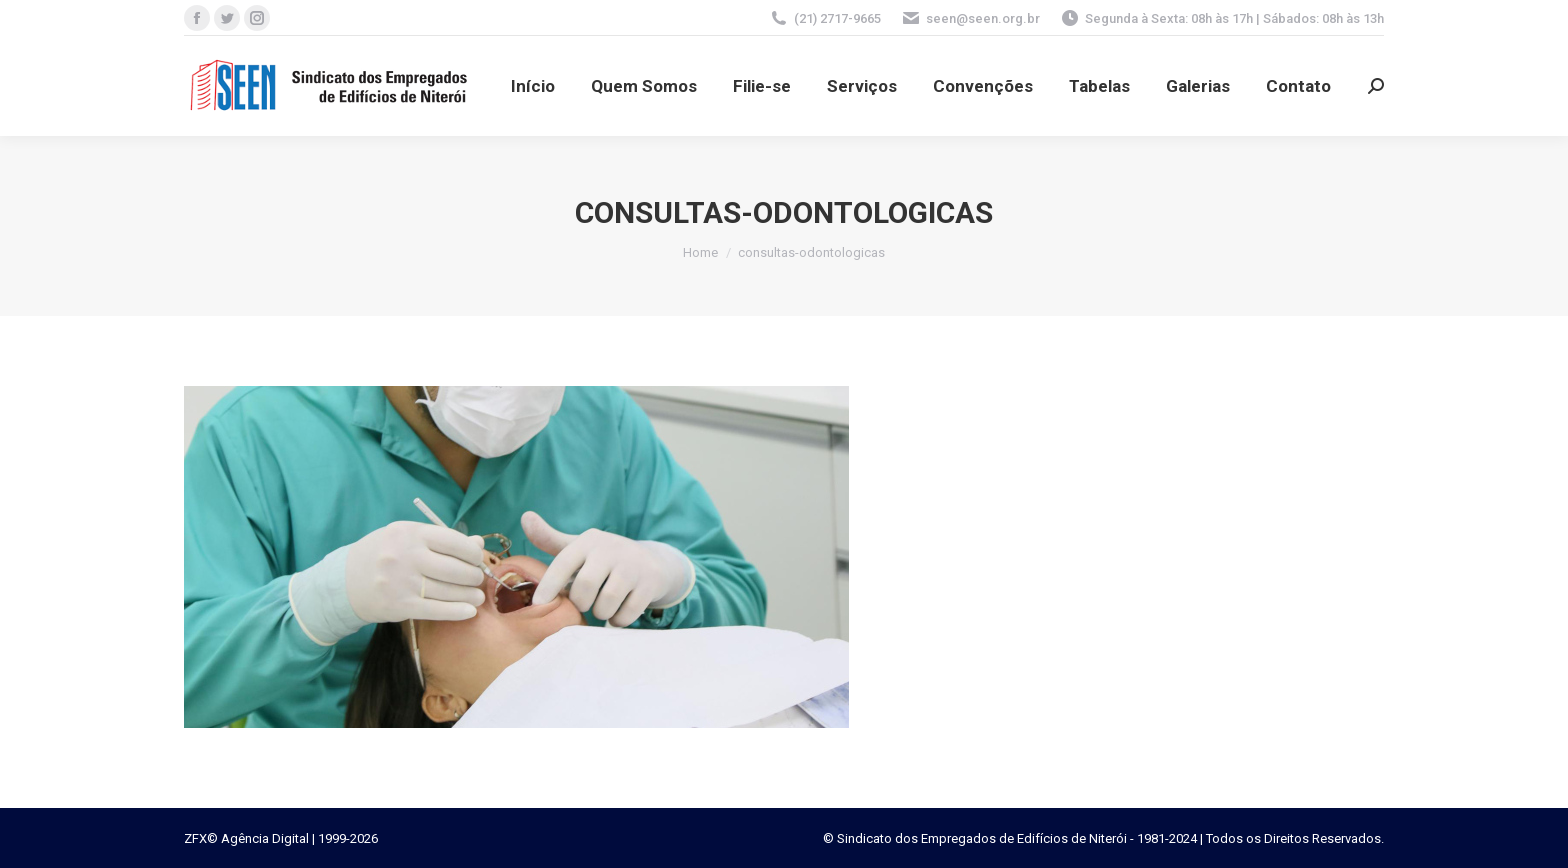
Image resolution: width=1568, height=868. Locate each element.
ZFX (195, 838)
